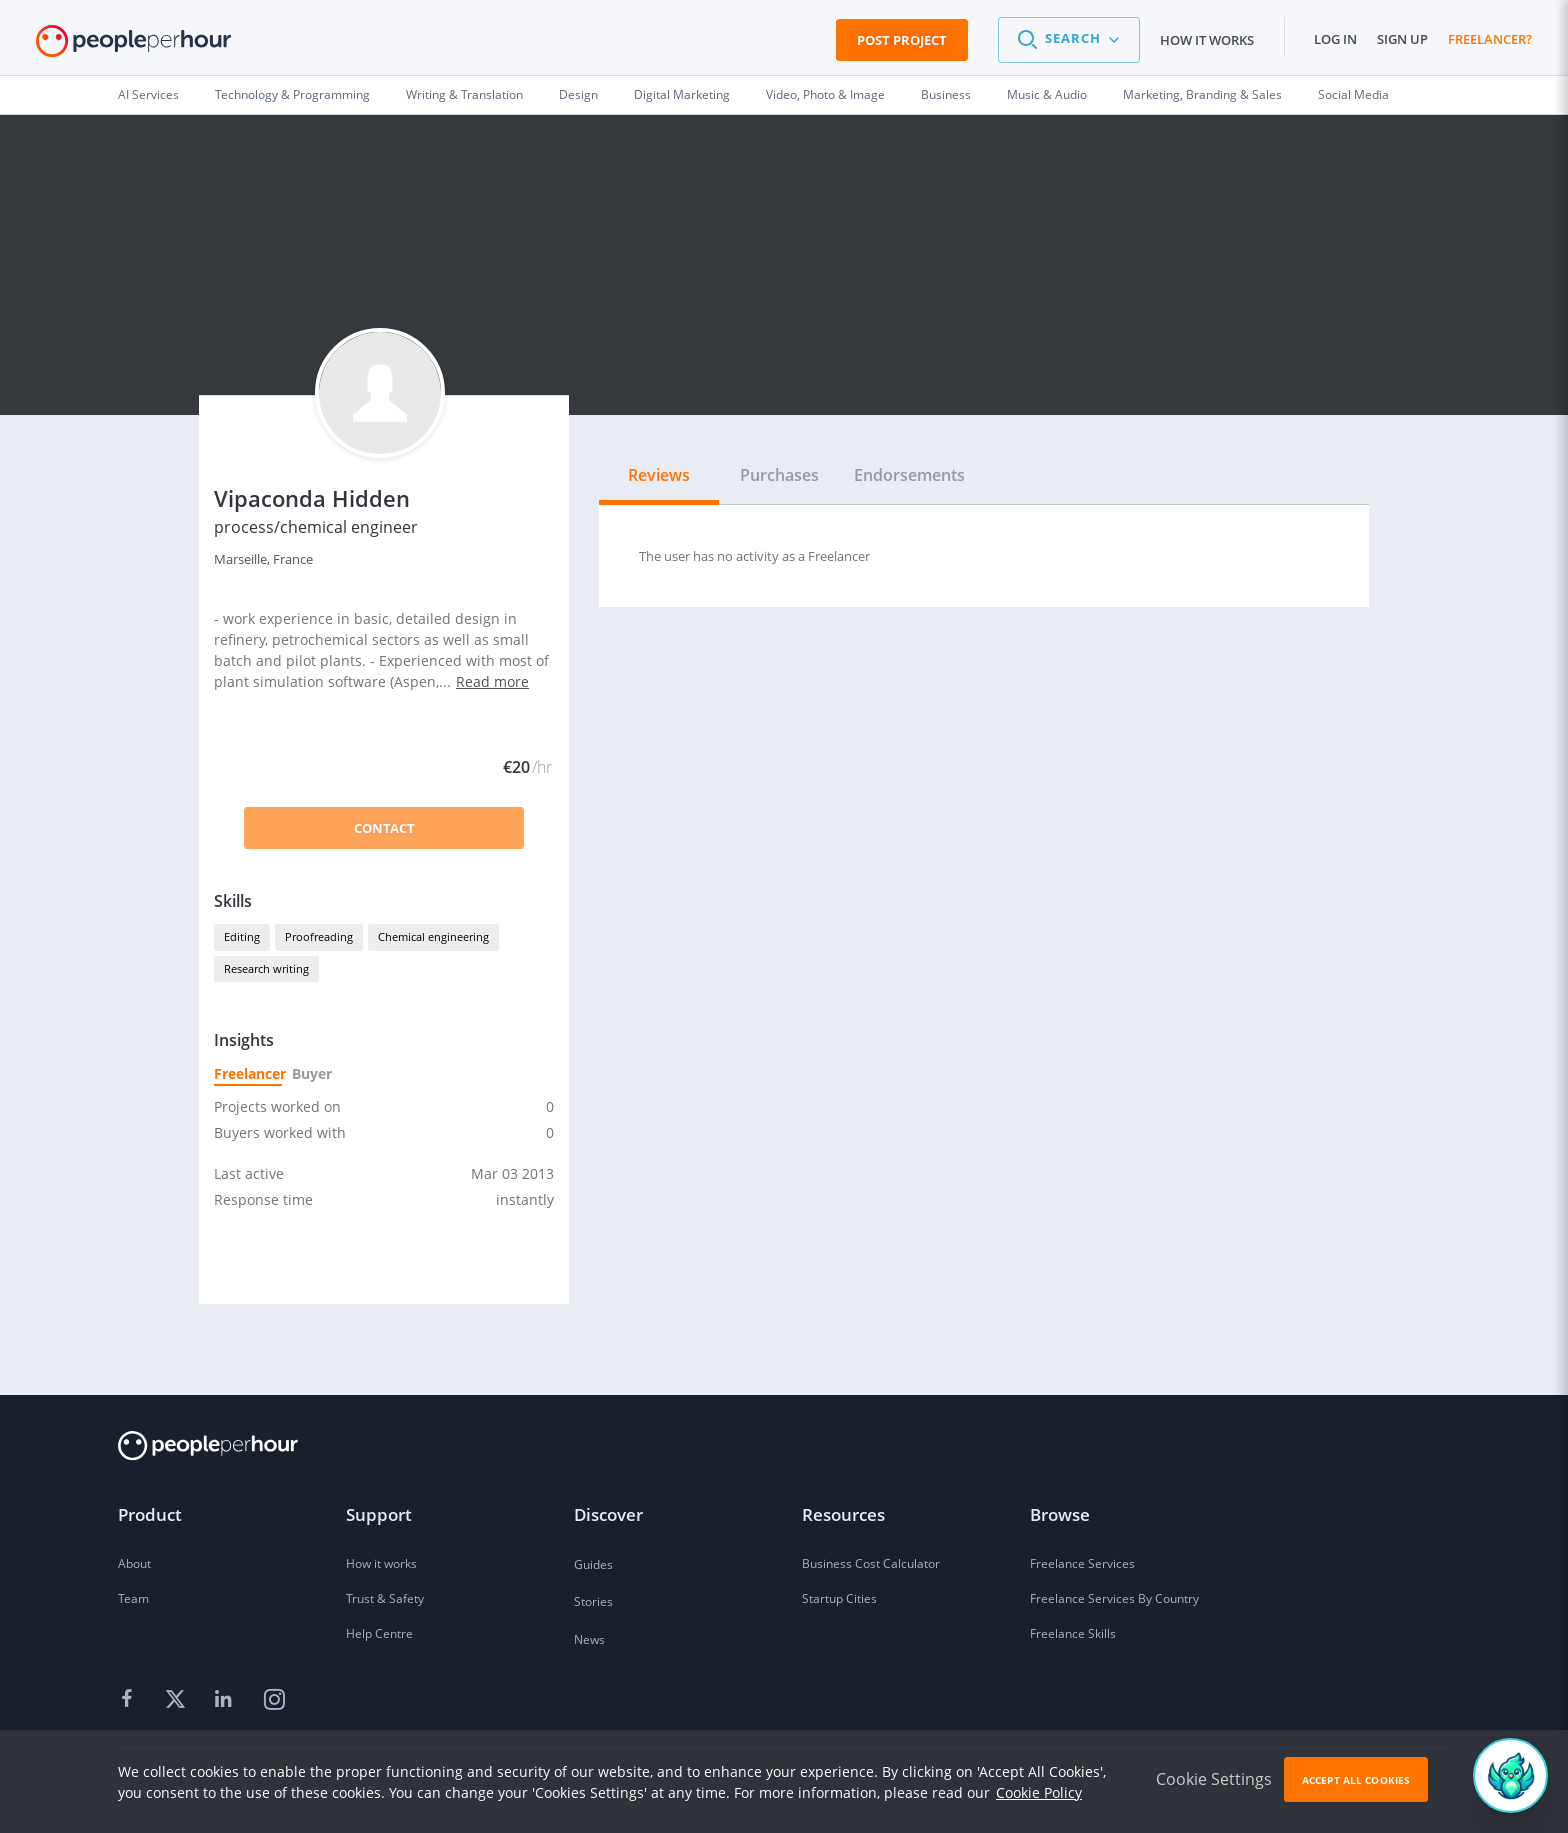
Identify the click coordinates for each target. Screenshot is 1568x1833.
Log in (1335, 39)
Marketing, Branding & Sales (1202, 94)
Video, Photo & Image (825, 94)
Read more (492, 681)
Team (133, 1598)
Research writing (266, 968)
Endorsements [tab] (909, 475)
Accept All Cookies (1356, 1780)
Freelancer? (1490, 39)
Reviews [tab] (659, 475)
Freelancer (248, 1073)
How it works (1207, 40)
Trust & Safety (385, 1598)
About (134, 1563)
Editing (242, 936)
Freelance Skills (1073, 1633)
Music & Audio (1047, 94)
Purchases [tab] (779, 475)
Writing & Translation (464, 94)
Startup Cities (839, 1598)
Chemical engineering (433, 936)
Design (578, 94)
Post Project (902, 40)
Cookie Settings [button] (1214, 1779)
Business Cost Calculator (871, 1563)
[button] (1069, 40)
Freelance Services (1082, 1563)
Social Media (1353, 94)
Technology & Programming (292, 94)
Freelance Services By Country (1114, 1598)
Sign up (1402, 39)
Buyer (311, 1073)
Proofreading (319, 936)
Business (946, 94)
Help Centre (379, 1633)
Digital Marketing (682, 94)
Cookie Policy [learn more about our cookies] (1039, 1792)
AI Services (148, 94)
